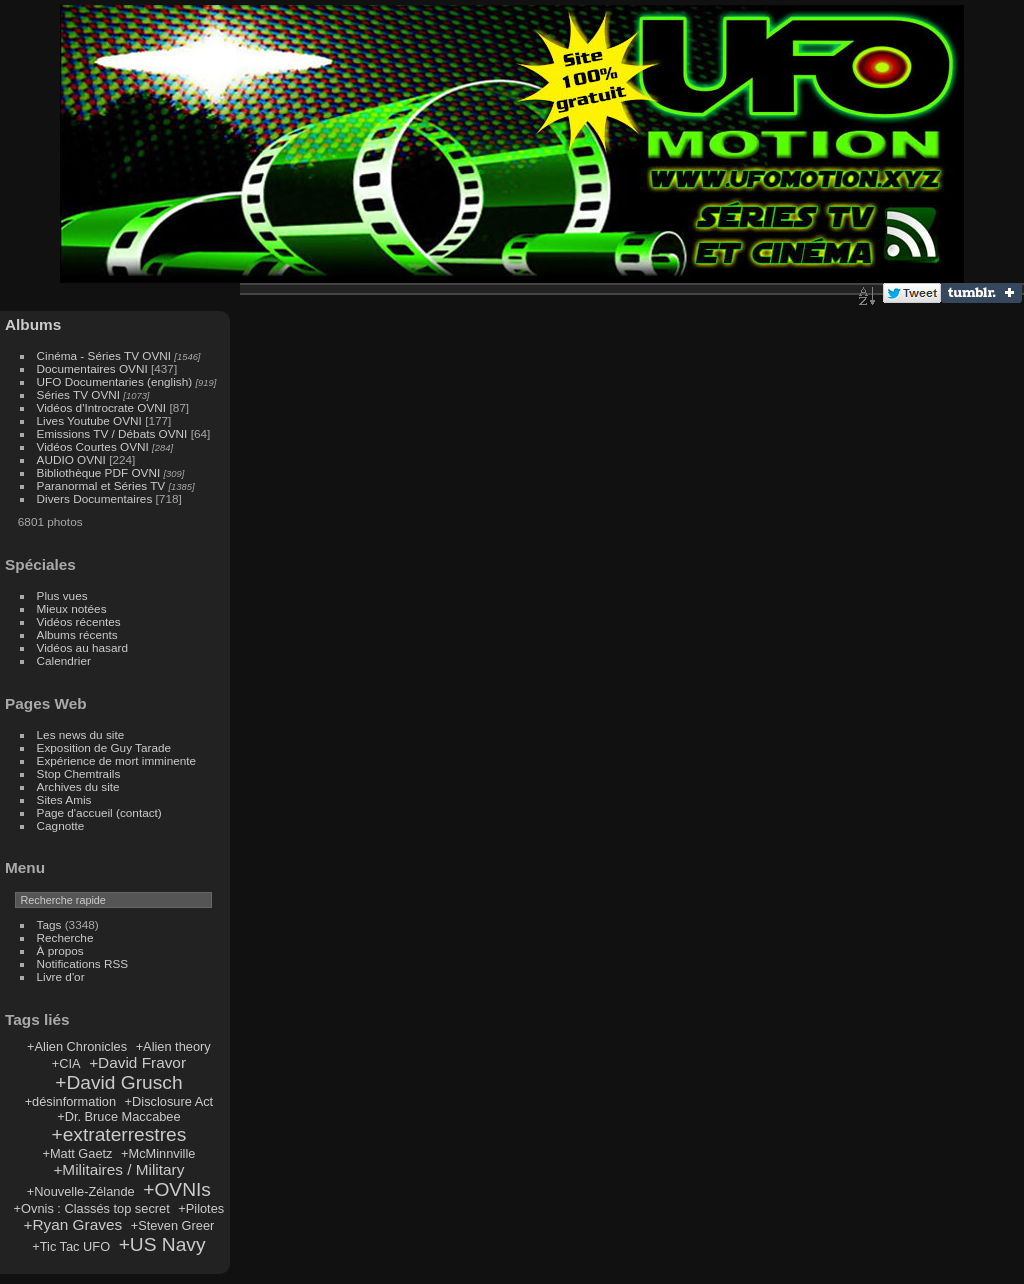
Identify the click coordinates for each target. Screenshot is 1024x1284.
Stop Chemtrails (79, 773)
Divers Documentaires (95, 498)
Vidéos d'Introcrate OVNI (102, 407)
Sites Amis (64, 799)
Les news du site (81, 734)
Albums (33, 324)
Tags (49, 924)
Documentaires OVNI (92, 368)
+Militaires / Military (118, 1169)
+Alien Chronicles (77, 1046)
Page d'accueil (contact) (99, 812)
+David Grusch (118, 1082)
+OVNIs (177, 1189)
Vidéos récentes (79, 621)
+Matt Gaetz (77, 1153)
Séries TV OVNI (78, 394)
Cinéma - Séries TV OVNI (104, 355)
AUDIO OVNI (71, 459)
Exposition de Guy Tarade (104, 747)
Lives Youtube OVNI (89, 420)
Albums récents (77, 634)
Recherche (65, 937)
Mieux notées (72, 608)
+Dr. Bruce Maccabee (118, 1116)
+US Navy (162, 1244)
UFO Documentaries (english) (115, 381)
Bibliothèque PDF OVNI (99, 472)
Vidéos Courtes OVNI (93, 446)
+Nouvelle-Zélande (81, 1191)
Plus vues (62, 595)
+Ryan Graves (73, 1224)
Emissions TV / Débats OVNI (112, 433)
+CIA (66, 1063)
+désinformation (70, 1101)
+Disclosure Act (169, 1101)
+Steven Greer (173, 1225)
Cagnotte (61, 825)
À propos (60, 950)
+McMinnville (158, 1153)
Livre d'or (61, 976)
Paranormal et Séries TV (101, 485)
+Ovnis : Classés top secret (92, 1208)
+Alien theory (173, 1046)
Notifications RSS (83, 963)
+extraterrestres (118, 1134)
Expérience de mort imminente (117, 760)
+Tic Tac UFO (71, 1246)
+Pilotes (201, 1208)
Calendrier (64, 660)
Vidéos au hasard (82, 647)
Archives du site (78, 786)
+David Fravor (137, 1062)
